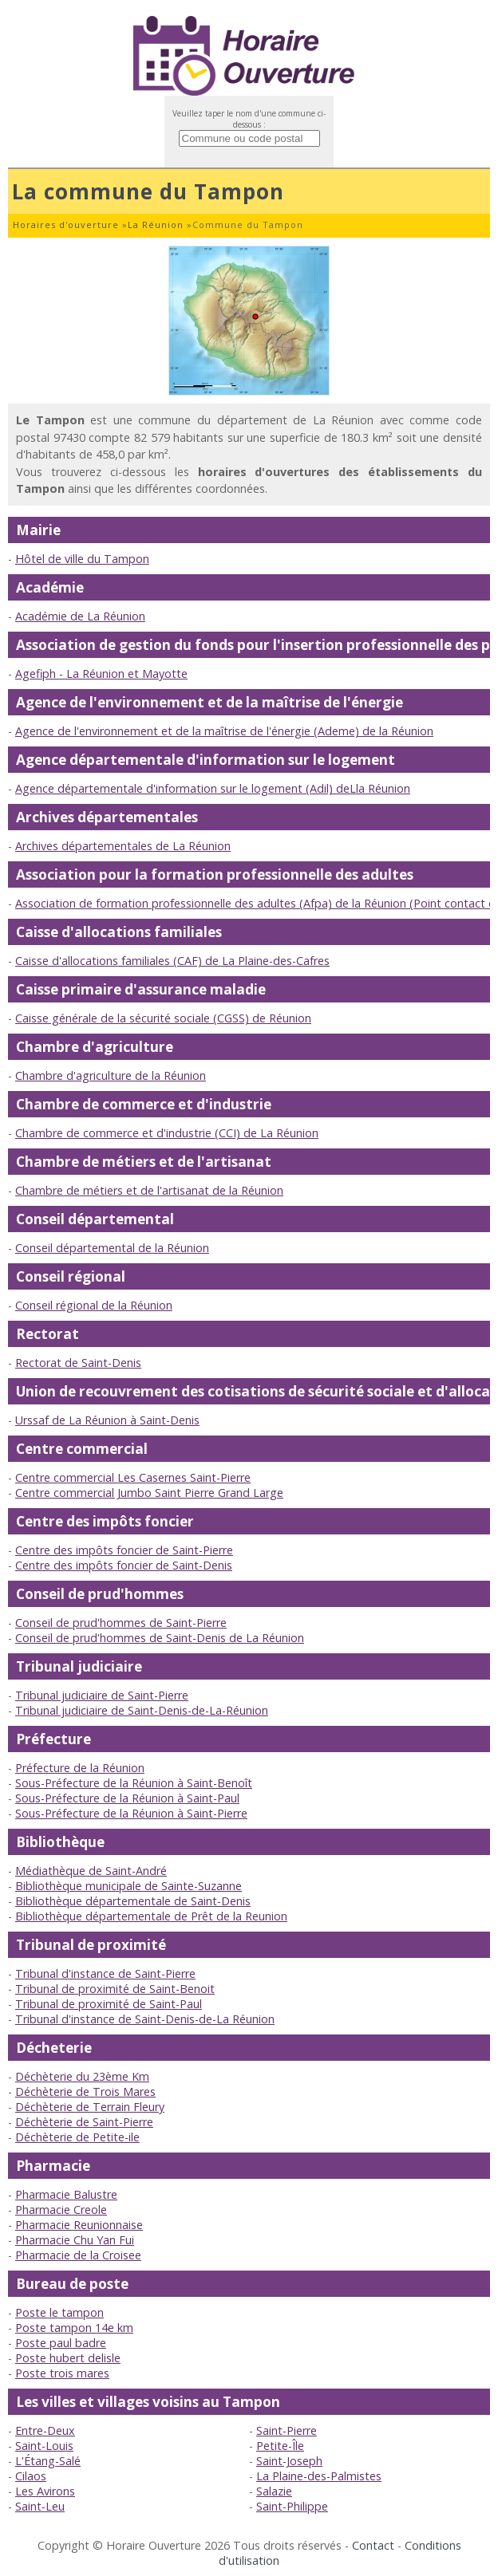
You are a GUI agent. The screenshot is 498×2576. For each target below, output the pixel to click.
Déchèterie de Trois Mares (85, 2091)
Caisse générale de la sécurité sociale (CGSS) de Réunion (163, 1018)
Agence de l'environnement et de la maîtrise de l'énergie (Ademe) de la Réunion (224, 731)
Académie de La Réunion (80, 616)
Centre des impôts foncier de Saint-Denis (123, 1565)
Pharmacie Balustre (66, 2194)
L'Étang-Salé (48, 2460)
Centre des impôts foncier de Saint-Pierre (124, 1550)
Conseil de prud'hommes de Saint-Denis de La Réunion (159, 1637)
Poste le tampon (59, 2312)
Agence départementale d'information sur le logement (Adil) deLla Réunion (212, 788)
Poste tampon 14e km (74, 2327)
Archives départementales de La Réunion (123, 845)
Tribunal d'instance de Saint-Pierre (105, 1973)
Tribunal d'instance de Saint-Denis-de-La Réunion (145, 2019)
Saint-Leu (40, 2506)
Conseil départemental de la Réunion (112, 1247)
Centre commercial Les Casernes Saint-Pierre (133, 1477)
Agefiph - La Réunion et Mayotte (101, 673)
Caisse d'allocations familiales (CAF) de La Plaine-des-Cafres (172, 960)
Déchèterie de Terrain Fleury (89, 2106)
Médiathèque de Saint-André (91, 1870)
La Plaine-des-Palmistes (318, 2475)
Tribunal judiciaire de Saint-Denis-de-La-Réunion (141, 1710)
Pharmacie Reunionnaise (79, 2224)
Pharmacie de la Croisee (78, 2255)
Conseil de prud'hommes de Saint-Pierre (121, 1622)
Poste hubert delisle (68, 2357)
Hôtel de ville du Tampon (82, 558)
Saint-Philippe (292, 2506)
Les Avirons (45, 2491)
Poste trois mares (62, 2373)
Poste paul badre (60, 2342)
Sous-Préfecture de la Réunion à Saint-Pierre (131, 1813)
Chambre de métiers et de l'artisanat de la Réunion (149, 1190)
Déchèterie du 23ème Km (82, 2076)
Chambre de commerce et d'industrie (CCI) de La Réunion (166, 1132)
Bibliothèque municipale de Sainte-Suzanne (128, 1885)
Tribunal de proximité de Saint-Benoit (115, 1988)
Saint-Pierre (286, 2430)
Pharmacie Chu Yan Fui (74, 2239)
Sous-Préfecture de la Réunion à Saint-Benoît (133, 1782)
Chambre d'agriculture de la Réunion (110, 1075)
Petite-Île (280, 2445)
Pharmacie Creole (61, 2209)
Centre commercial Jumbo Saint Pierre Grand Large (149, 1492)
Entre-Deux (45, 2430)
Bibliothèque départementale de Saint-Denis (133, 1900)
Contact (373, 2545)
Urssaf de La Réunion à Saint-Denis (107, 1420)
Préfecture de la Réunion (79, 1767)
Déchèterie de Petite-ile (77, 2137)
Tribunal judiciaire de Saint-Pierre (101, 1695)
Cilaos (30, 2475)
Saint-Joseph (289, 2460)
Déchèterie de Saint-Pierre (84, 2121)
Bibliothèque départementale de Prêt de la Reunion (151, 1916)
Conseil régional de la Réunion (93, 1305)
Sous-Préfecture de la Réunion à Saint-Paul (127, 1798)
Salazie (274, 2491)
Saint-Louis (44, 2445)
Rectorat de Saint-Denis (78, 1362)
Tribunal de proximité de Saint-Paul (108, 2003)
